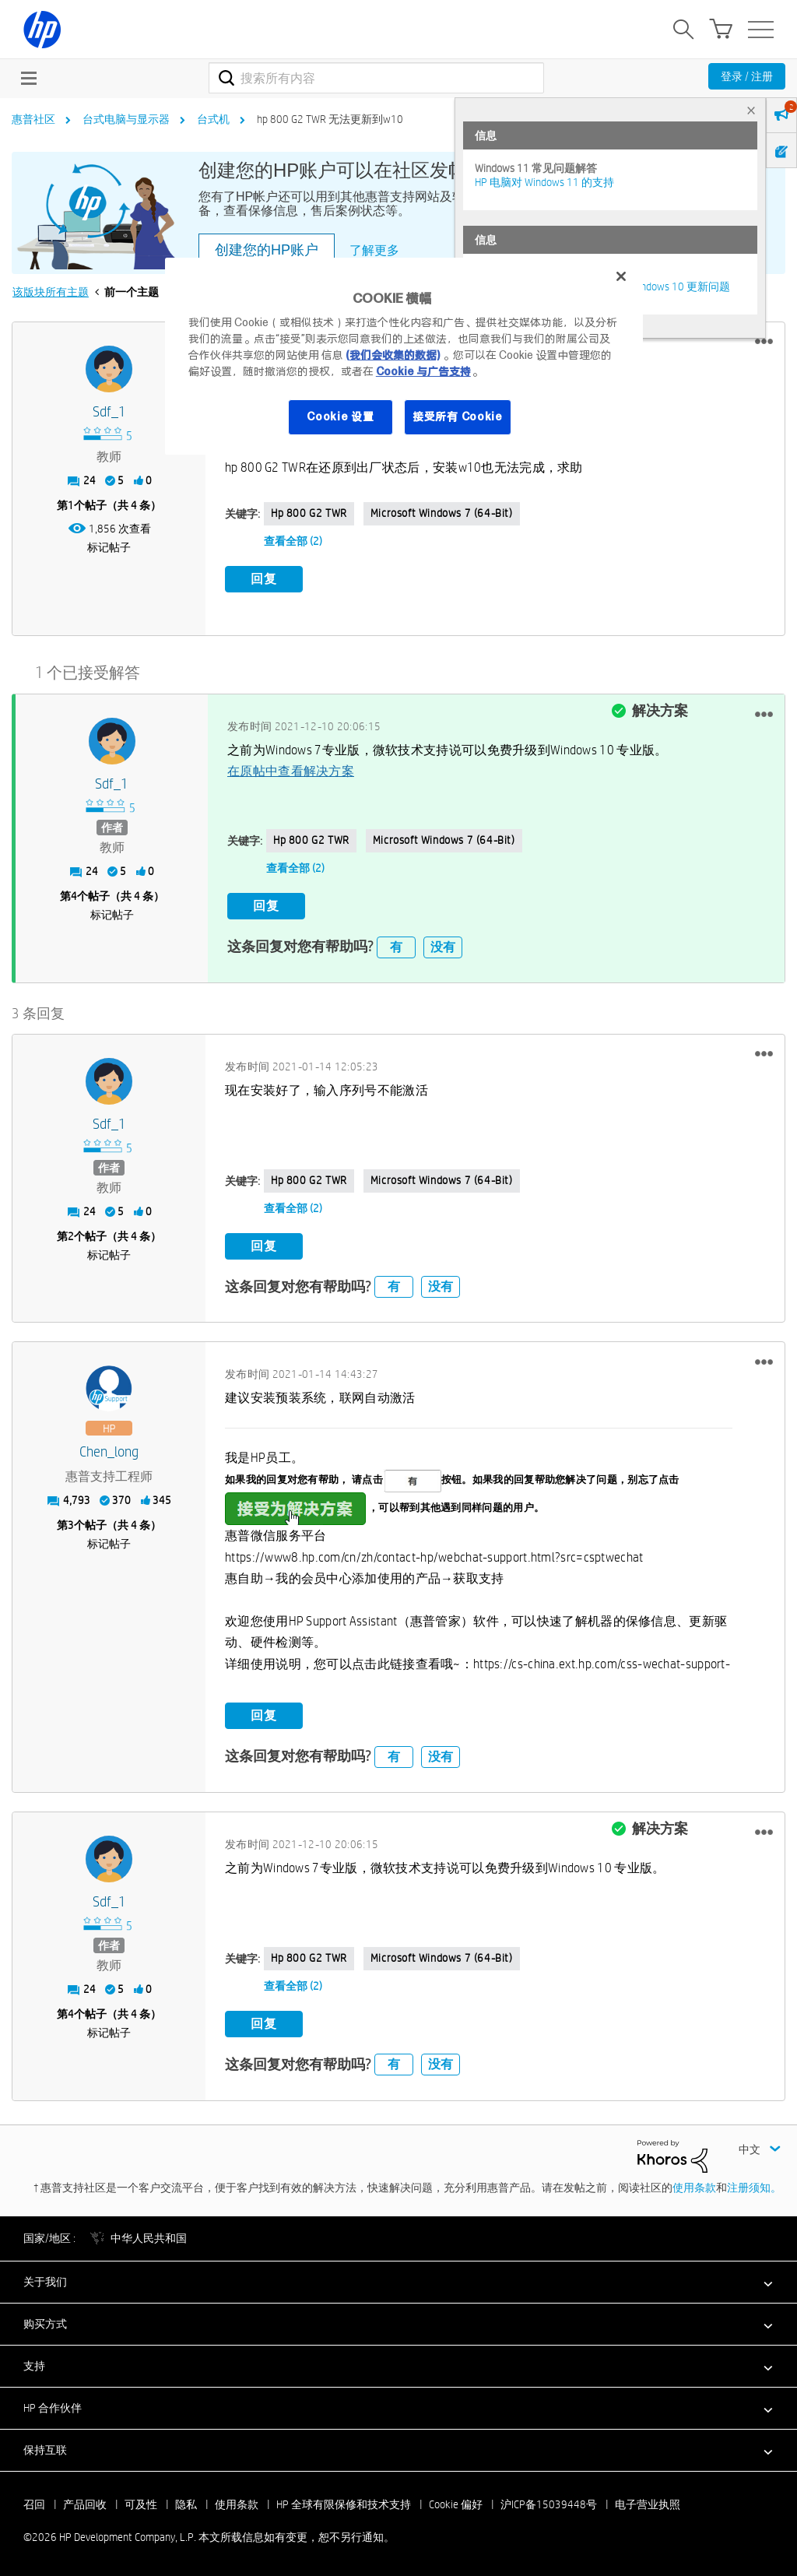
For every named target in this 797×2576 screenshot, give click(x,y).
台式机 (213, 119)
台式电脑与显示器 (126, 119)
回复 (264, 579)
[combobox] (376, 77)
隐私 (186, 2504)
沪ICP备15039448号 (548, 2504)
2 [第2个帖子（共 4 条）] (71, 1235)
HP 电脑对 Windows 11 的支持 (544, 182)
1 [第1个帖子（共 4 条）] (71, 505)
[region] (404, 356)
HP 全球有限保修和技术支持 (343, 2504)
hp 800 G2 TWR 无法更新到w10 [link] (330, 119)
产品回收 (85, 2504)
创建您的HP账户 (266, 250)
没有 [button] (442, 946)
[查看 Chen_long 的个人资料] (109, 1452)
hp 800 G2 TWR (309, 513)
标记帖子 (109, 547)
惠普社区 (33, 119)
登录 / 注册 (747, 76)
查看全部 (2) (293, 541)
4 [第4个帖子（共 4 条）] (74, 896)
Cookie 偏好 (456, 2504)
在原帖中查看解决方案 (290, 771)
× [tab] (751, 110)
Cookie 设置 (340, 416)
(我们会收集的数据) (393, 355)
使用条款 (694, 2187)
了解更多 (374, 250)
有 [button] (396, 946)
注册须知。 (754, 2187)
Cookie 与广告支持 (423, 371)
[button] (764, 341)
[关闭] (621, 276)
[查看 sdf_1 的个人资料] (109, 412)
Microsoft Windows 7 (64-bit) (441, 513)
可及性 (141, 2504)
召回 (34, 2504)
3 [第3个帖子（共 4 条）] (71, 1525)
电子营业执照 (647, 2504)
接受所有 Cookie (458, 416)
